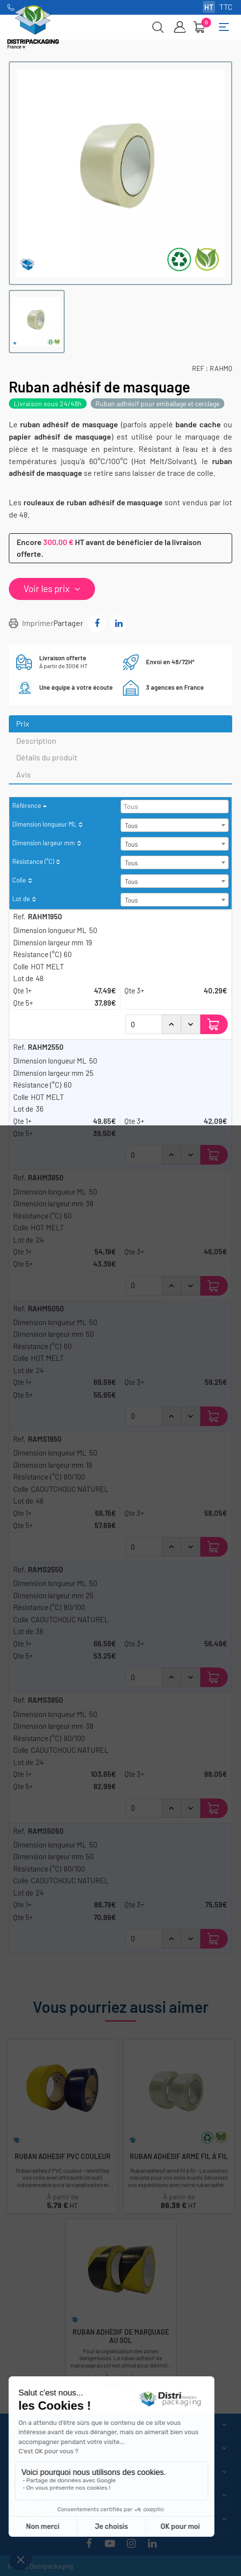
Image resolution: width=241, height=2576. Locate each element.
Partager (97, 623)
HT (209, 6)
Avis (23, 774)
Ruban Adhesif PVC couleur (63, 2156)
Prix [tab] (22, 723)
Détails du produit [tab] (46, 757)
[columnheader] (120, 806)
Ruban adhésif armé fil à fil (179, 2156)
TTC (225, 6)
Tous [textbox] (131, 826)
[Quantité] (143, 1024)
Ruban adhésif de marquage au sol (120, 2336)
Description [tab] (36, 740)
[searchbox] (175, 805)
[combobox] (174, 806)
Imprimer (37, 622)
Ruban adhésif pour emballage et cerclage (157, 403)
